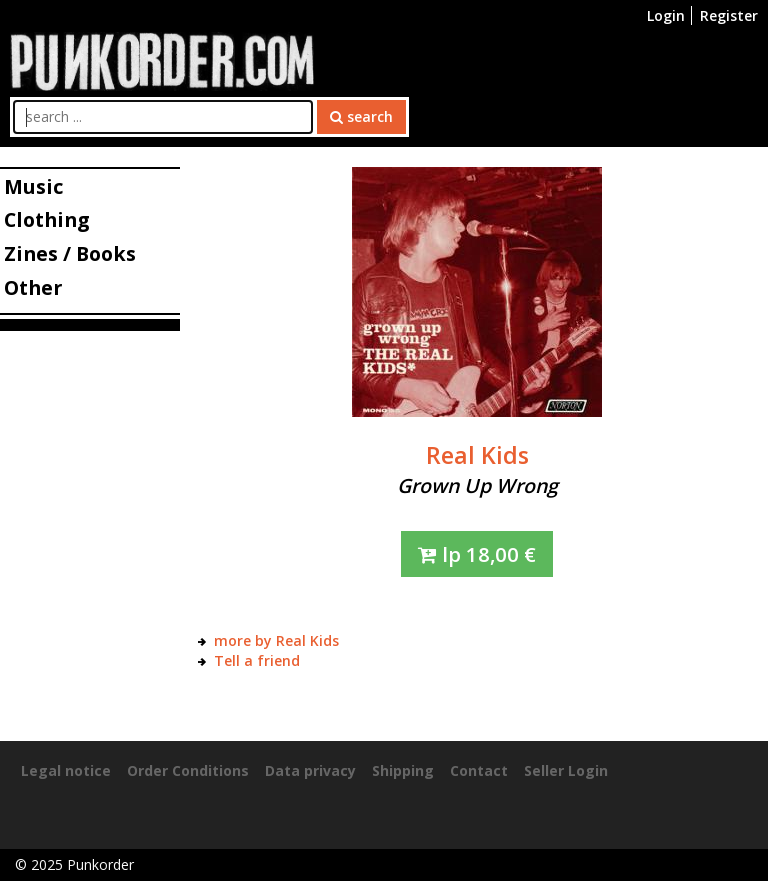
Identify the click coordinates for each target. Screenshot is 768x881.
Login (666, 15)
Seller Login (566, 770)
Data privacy (310, 770)
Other (33, 287)
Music (33, 186)
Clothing (46, 219)
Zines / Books (70, 253)
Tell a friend (257, 660)
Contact (479, 770)
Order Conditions (188, 770)
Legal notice (66, 770)
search (361, 116)
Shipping (403, 770)
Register (729, 15)
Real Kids (477, 455)
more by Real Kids (276, 640)
